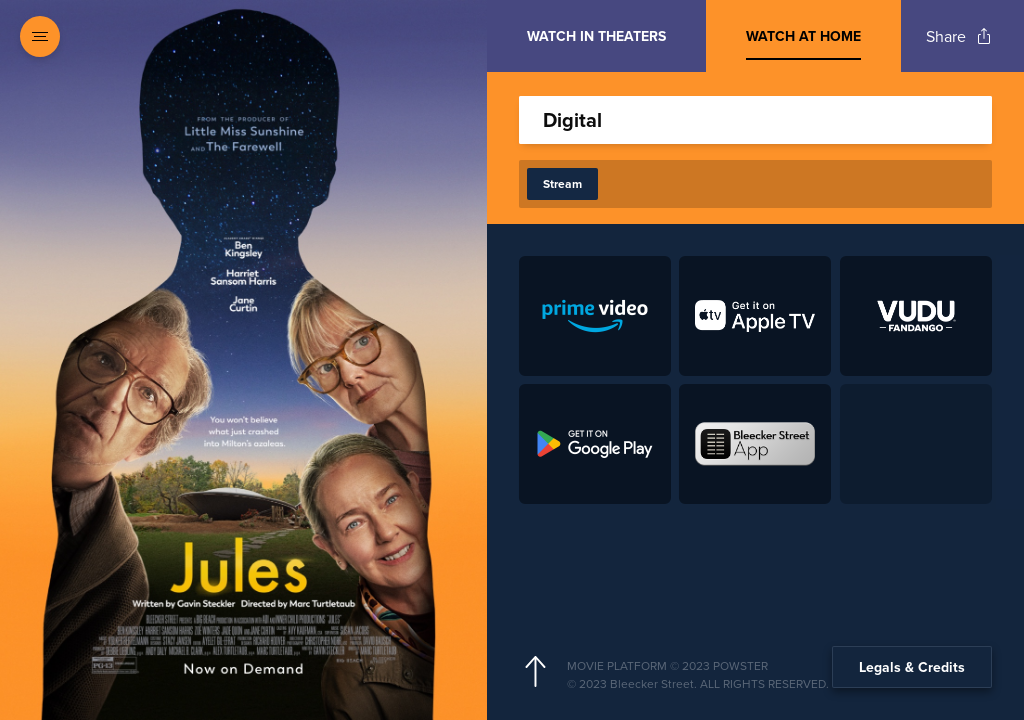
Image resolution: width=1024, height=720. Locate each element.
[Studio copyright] (771, 684)
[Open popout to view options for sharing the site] (959, 36)
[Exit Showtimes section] (487, 35)
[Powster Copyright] (771, 666)
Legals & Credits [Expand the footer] (912, 667)
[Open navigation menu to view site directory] (40, 36)
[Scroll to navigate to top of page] (535, 672)
